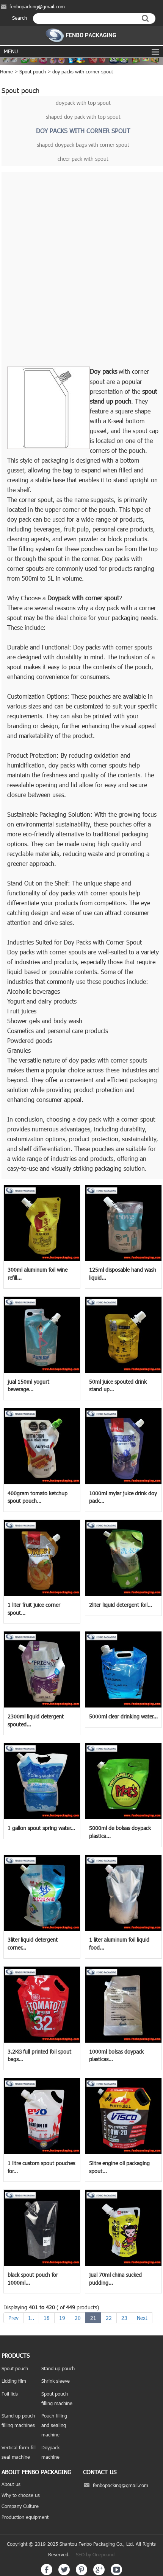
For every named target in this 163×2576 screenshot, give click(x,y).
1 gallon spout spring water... (41, 1828)
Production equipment (25, 2517)
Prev (13, 2318)
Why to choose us (21, 2495)
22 (109, 2318)
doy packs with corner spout (82, 71)
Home (6, 71)
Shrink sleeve (55, 2381)
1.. (31, 2318)
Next (142, 2318)
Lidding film (14, 2381)
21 (93, 2318)
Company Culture (20, 2506)
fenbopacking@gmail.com (37, 6)
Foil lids (10, 2394)
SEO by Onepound (95, 2554)
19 (62, 2318)
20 (78, 2318)
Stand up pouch (58, 2368)
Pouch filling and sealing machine (54, 2425)
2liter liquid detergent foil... (120, 1605)
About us (11, 2484)
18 (47, 2318)
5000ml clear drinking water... (123, 1716)
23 (124, 2318)
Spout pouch (32, 71)
